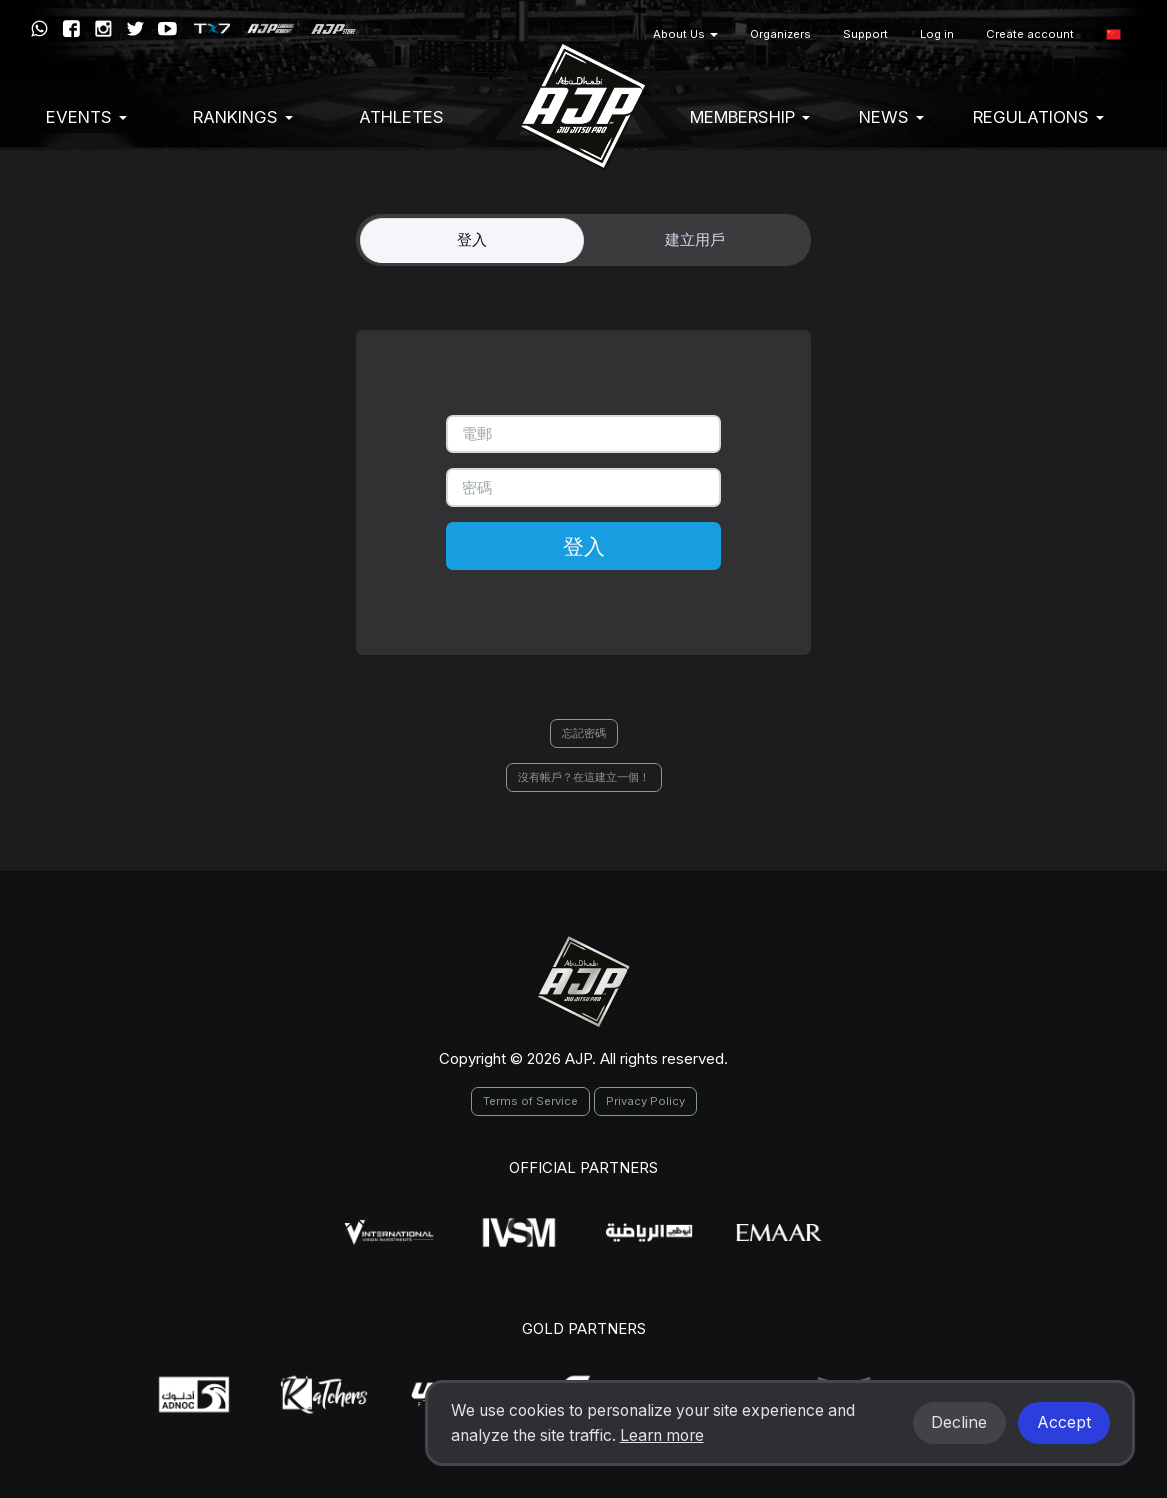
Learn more (662, 1435)
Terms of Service (530, 1101)
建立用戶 (695, 239)
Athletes (401, 117)
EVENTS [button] (86, 117)
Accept (1064, 1422)
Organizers (780, 34)
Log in (937, 34)
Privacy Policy (645, 1101)
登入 (472, 239)
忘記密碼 (584, 733)
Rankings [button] (243, 117)
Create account (1030, 34)
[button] (1113, 34)
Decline (959, 1422)
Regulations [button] (1038, 117)
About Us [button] (685, 34)
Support (865, 34)
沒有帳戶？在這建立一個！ (584, 777)
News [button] (891, 117)
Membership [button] (750, 117)
